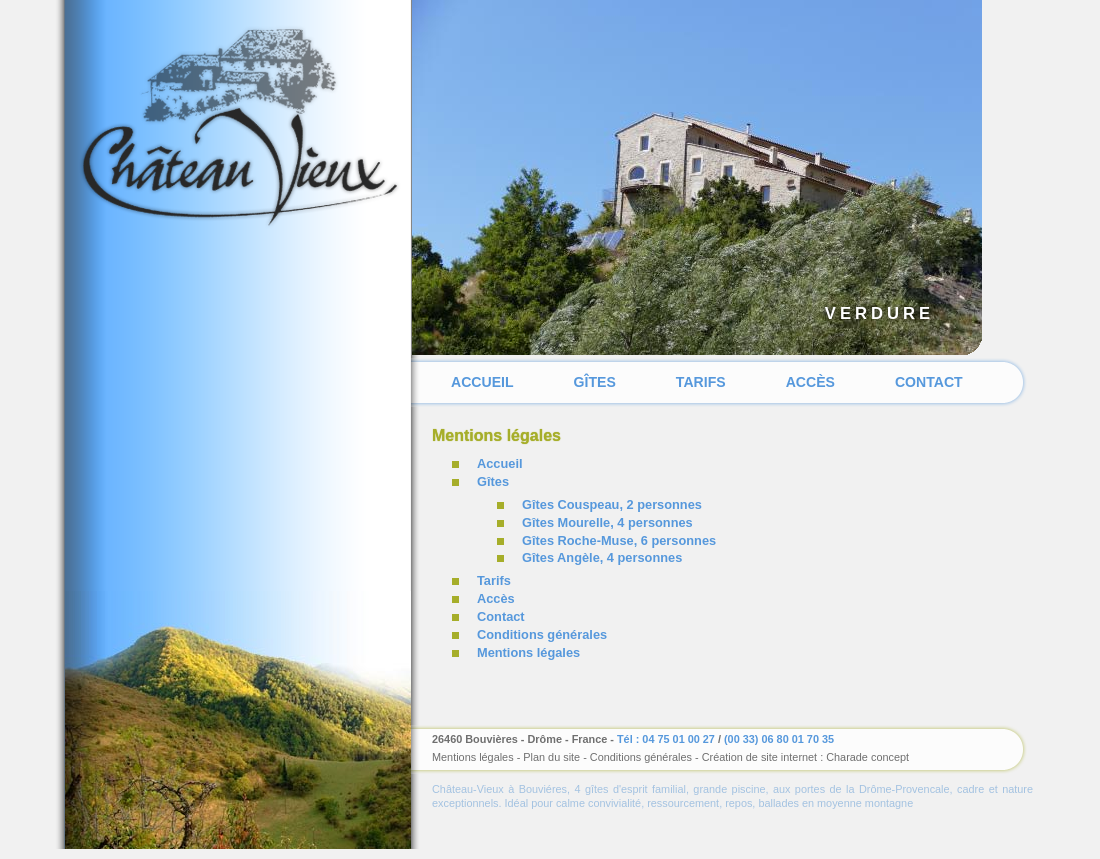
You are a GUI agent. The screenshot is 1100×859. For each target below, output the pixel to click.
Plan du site (551, 757)
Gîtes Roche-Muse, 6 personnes (619, 540)
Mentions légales (528, 652)
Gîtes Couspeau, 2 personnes (612, 504)
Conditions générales (542, 634)
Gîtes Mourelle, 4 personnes (607, 522)
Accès (810, 382)
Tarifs (701, 382)
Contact (929, 382)
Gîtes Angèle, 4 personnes (602, 557)
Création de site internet (759, 757)
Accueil (482, 382)
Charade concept (867, 757)
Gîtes (595, 382)
